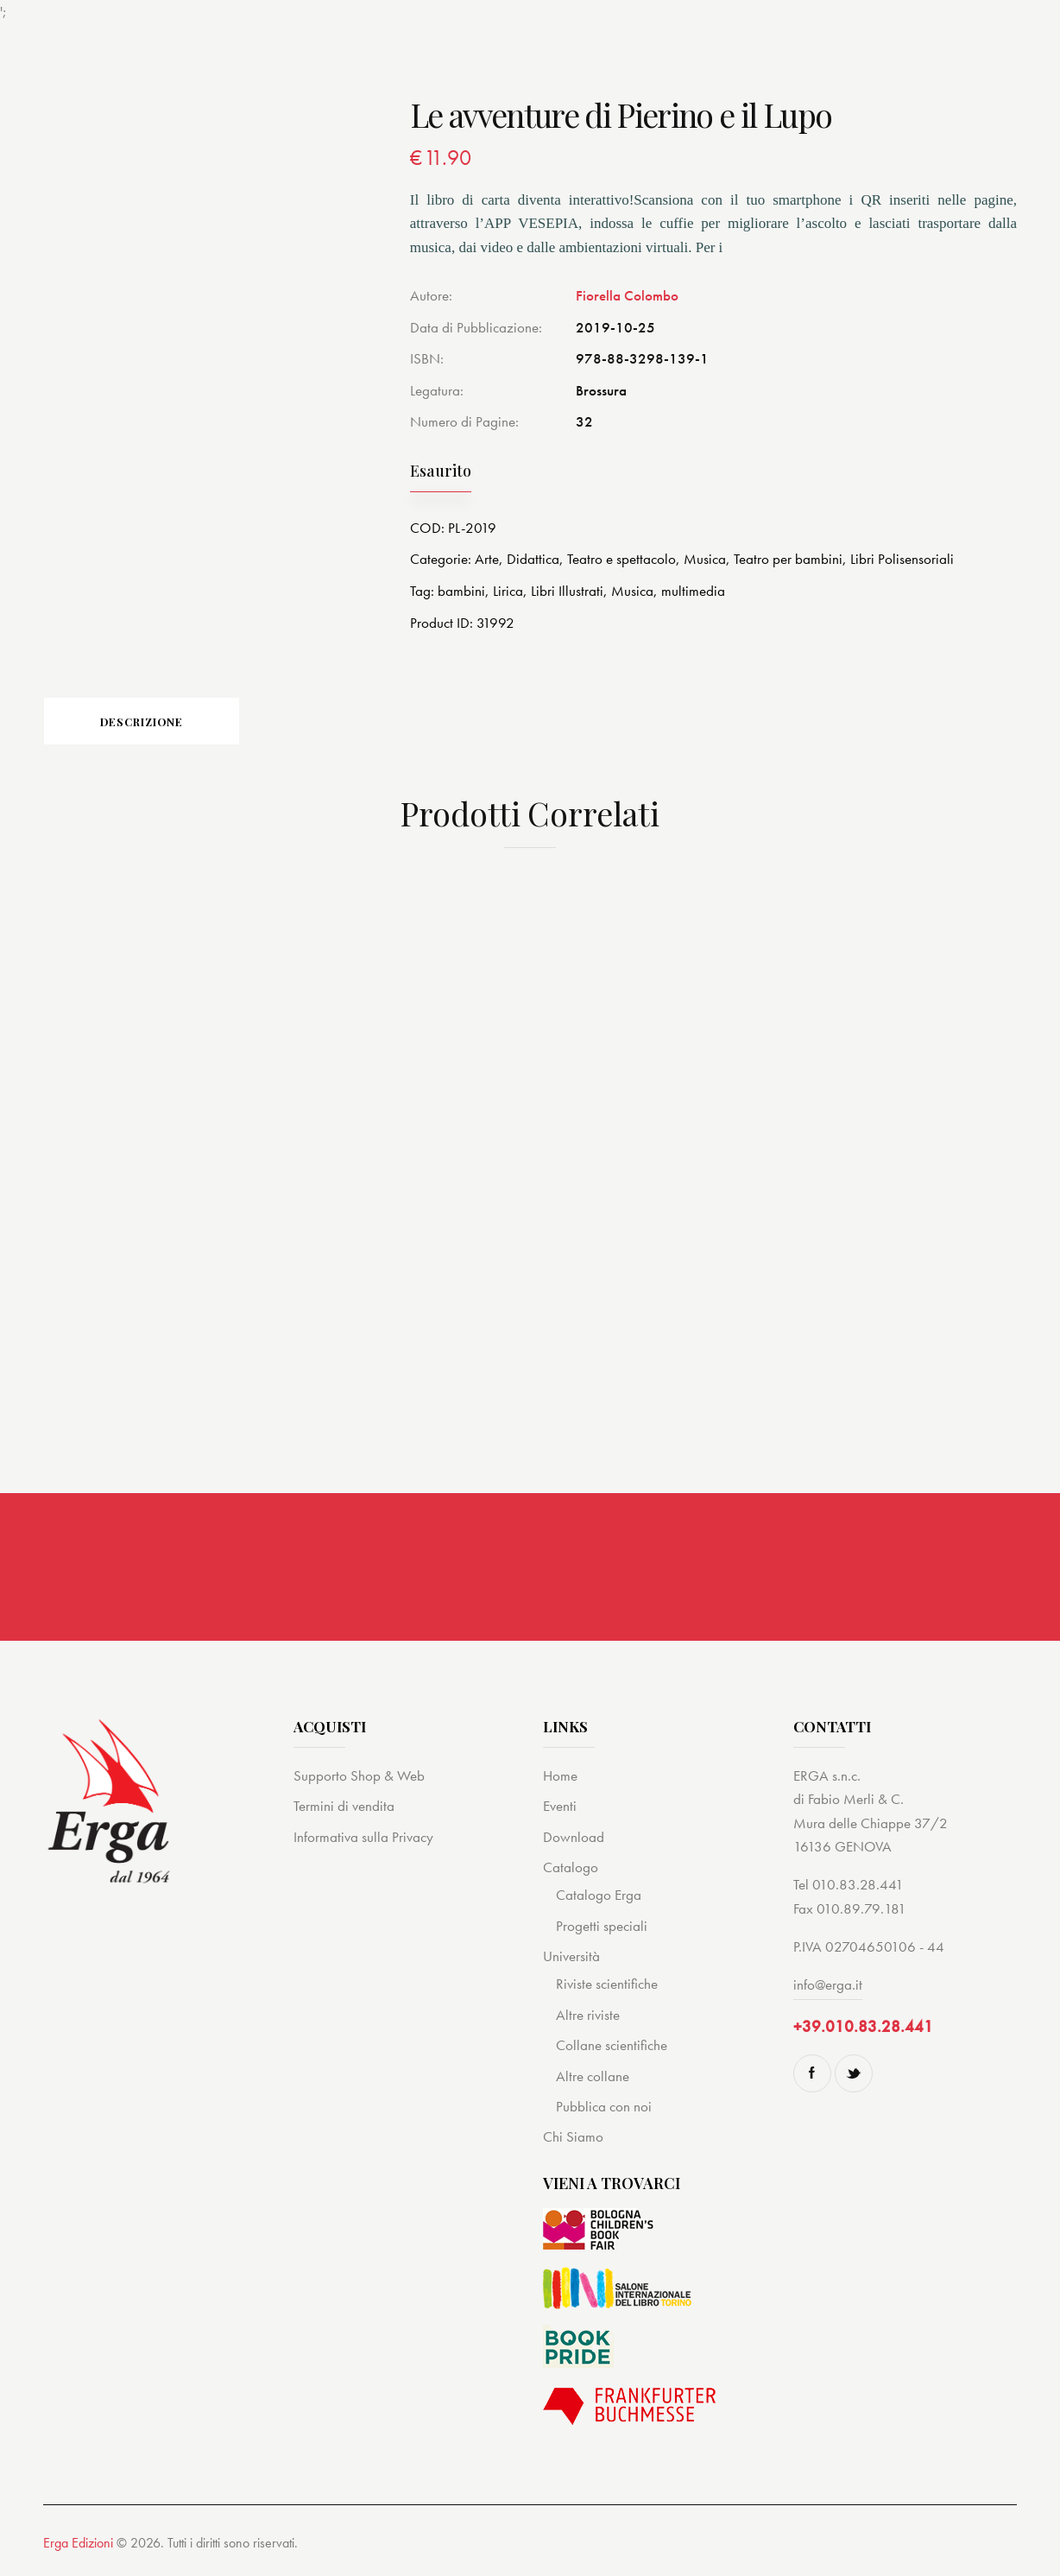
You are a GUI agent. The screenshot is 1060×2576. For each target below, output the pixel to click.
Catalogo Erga (598, 1899)
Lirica (508, 589)
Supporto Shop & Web (359, 1779)
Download (573, 1841)
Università (571, 1960)
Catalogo (570, 1871)
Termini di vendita (343, 1810)
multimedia (693, 589)
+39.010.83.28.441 (863, 2030)
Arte (487, 558)
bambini (461, 589)
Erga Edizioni (78, 2547)
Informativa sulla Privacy (363, 1841)
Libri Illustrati (567, 589)
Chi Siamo (573, 2141)
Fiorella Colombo (627, 295)
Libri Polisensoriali (902, 558)
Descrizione (164, 723)
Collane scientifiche (611, 2049)
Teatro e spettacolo (621, 558)
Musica (705, 558)
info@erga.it (827, 1989)
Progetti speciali (601, 1930)
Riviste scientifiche (607, 1988)
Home (560, 1779)
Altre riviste (588, 2019)
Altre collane (592, 2080)
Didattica (533, 558)
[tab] (164, 723)
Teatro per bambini (788, 558)
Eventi (560, 1810)
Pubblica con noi (604, 2110)
